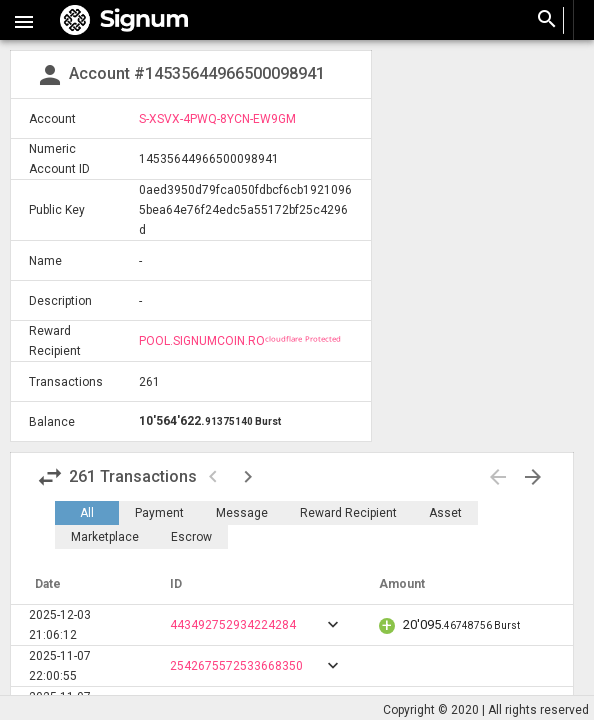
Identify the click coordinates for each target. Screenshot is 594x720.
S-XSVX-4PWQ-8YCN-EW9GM (217, 119)
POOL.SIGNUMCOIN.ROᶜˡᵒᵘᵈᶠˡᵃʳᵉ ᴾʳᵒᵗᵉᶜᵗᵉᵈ (240, 341)
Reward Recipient (348, 513)
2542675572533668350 (236, 666)
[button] (24, 20)
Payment (159, 513)
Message (242, 513)
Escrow (191, 537)
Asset (445, 513)
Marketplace (105, 537)
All (87, 513)
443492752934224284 (233, 625)
